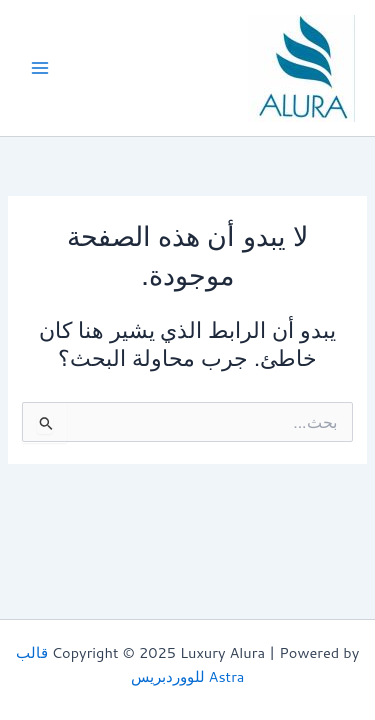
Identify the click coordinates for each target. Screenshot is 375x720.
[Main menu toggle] (40, 68)
